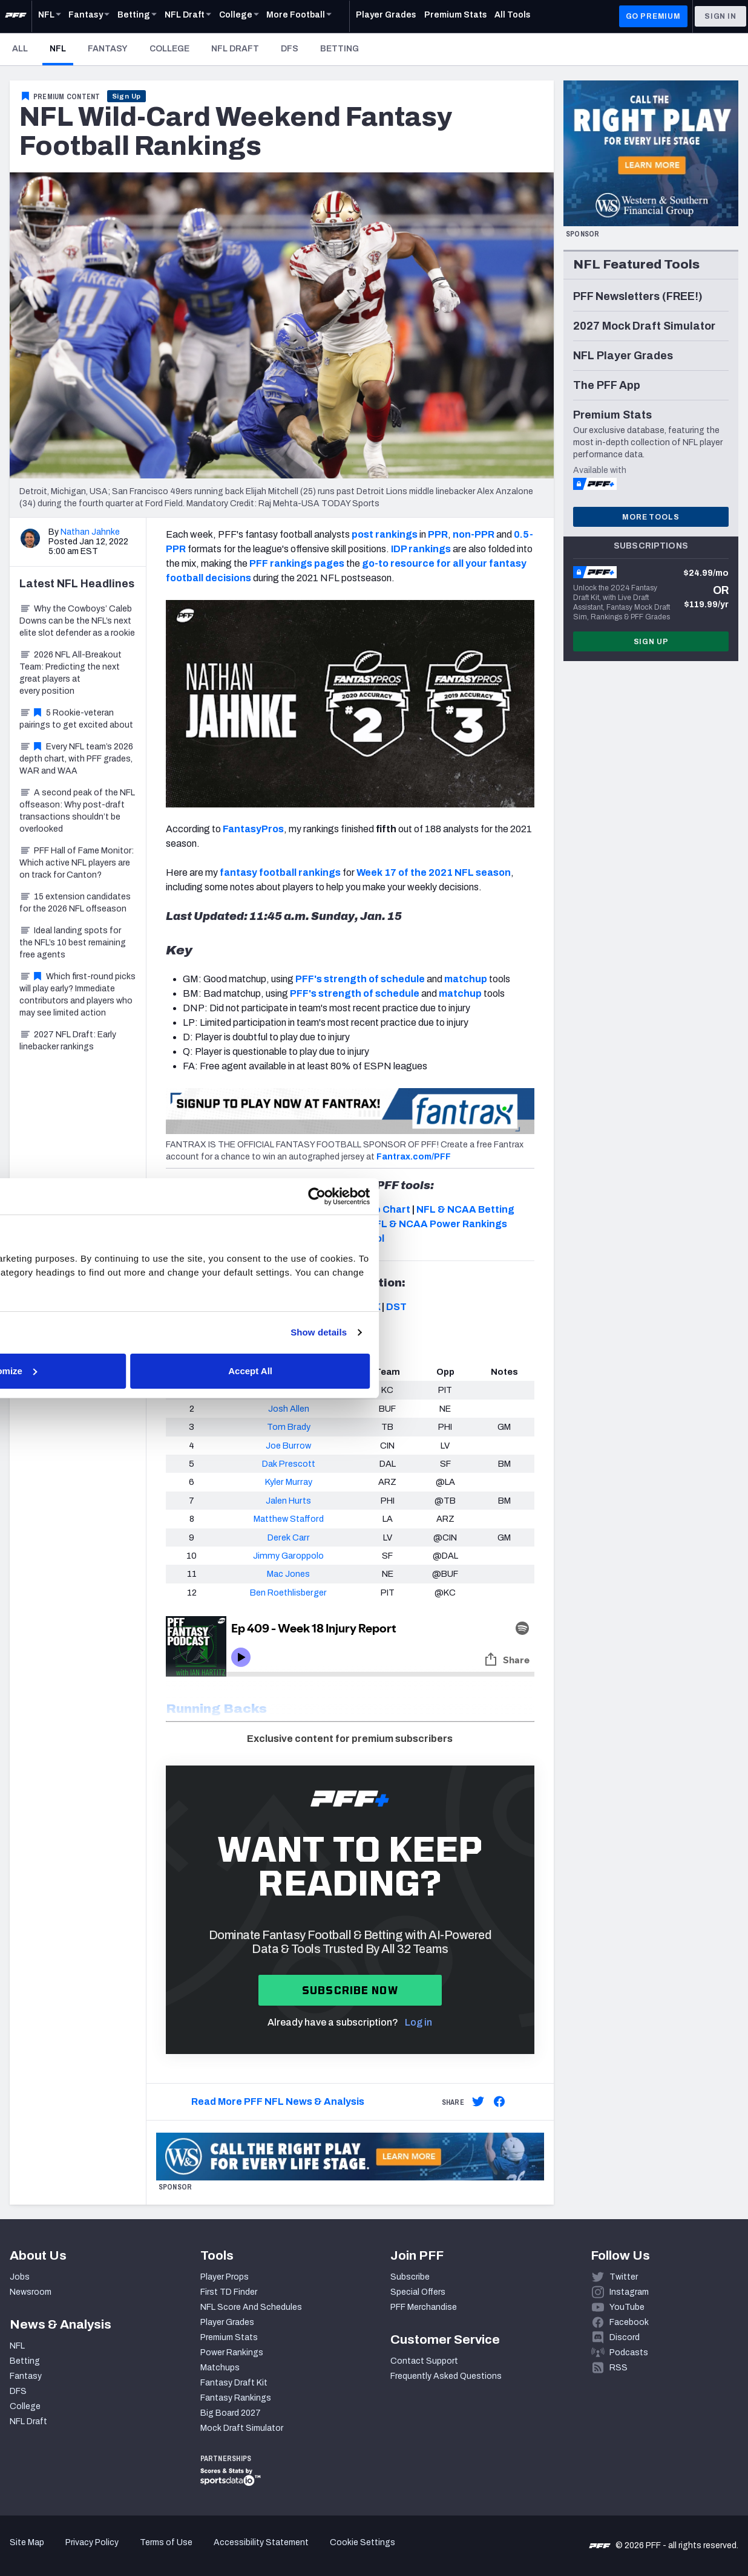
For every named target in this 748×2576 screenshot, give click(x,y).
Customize (373, 1377)
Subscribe (410, 2276)
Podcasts (628, 2352)
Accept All (550, 1377)
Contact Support (424, 2361)
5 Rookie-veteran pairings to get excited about (76, 718)
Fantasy (108, 48)
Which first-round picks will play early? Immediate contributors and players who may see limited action (77, 994)
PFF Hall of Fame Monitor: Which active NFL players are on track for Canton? (76, 862)
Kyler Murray (288, 1482)
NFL (61, 48)
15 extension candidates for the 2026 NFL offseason (75, 902)
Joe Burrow (288, 1445)
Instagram (629, 2292)
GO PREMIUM (653, 16)
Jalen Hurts (288, 1500)
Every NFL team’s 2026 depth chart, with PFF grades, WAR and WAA (76, 758)
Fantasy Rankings (235, 2397)
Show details (586, 1339)
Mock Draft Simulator (241, 2428)
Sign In (720, 16)
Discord (624, 2337)
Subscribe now (350, 1990)
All (20, 48)
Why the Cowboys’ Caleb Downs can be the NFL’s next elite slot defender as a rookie (77, 620)
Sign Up (127, 96)
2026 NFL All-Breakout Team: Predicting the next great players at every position (70, 673)
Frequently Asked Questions (446, 2376)
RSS (618, 2367)
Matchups (220, 2367)
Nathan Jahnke (90, 531)
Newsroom (30, 2292)
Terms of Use (166, 2542)
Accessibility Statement (261, 2542)
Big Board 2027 (230, 2413)
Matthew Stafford (289, 1519)
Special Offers (417, 2292)
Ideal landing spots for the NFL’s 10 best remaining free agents (72, 942)
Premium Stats (229, 2337)
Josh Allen (288, 1409)
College (169, 48)
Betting (339, 48)
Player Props (224, 2276)
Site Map (27, 2542)
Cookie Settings (362, 2542)
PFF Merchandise (423, 2307)
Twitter (623, 2276)
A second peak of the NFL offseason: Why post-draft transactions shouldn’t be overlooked (77, 810)
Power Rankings (231, 2352)
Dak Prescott (288, 1464)
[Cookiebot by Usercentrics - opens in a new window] (584, 1189)
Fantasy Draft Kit (233, 2382)
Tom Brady (288, 1427)
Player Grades (227, 2322)
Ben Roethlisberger (288, 1592)
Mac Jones (288, 1574)
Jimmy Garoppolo (288, 1555)
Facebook (629, 2322)
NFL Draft (235, 48)
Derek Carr (288, 1537)
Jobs (20, 2276)
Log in (418, 2022)
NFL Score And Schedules (251, 2307)
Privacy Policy (92, 2542)
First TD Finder (228, 2292)
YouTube (627, 2307)
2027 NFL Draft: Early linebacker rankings (67, 1040)
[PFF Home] (16, 16)
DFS (289, 48)
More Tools (650, 517)
